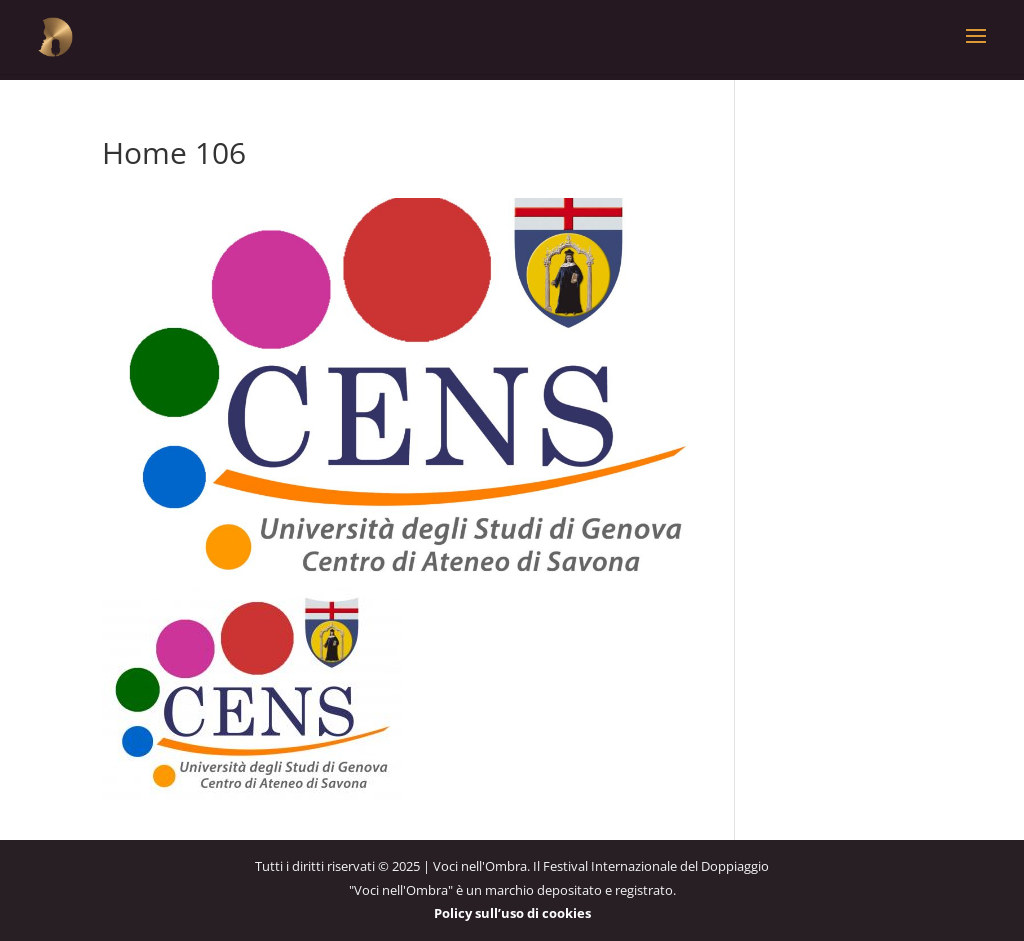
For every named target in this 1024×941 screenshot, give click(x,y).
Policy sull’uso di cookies (512, 913)
